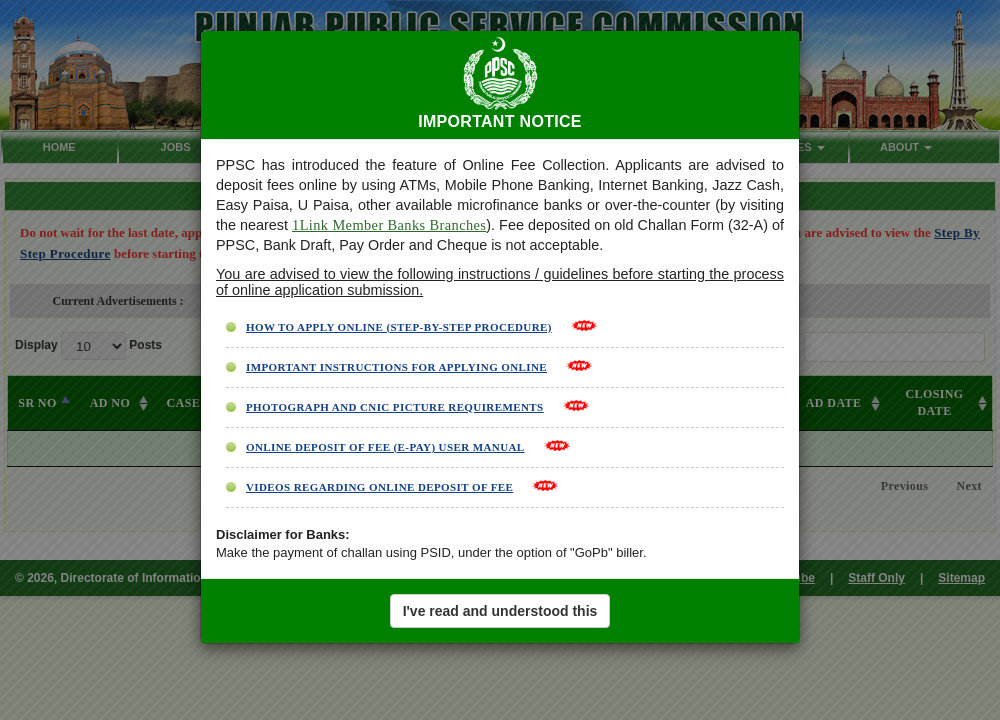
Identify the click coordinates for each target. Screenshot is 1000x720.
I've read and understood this (500, 611)
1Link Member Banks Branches (389, 225)
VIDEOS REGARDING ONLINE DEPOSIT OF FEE (379, 487)
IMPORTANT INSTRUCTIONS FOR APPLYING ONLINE (396, 367)
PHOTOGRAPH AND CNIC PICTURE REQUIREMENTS (395, 407)
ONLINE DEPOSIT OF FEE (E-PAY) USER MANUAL (385, 447)
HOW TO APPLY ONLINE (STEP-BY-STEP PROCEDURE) (399, 327)
